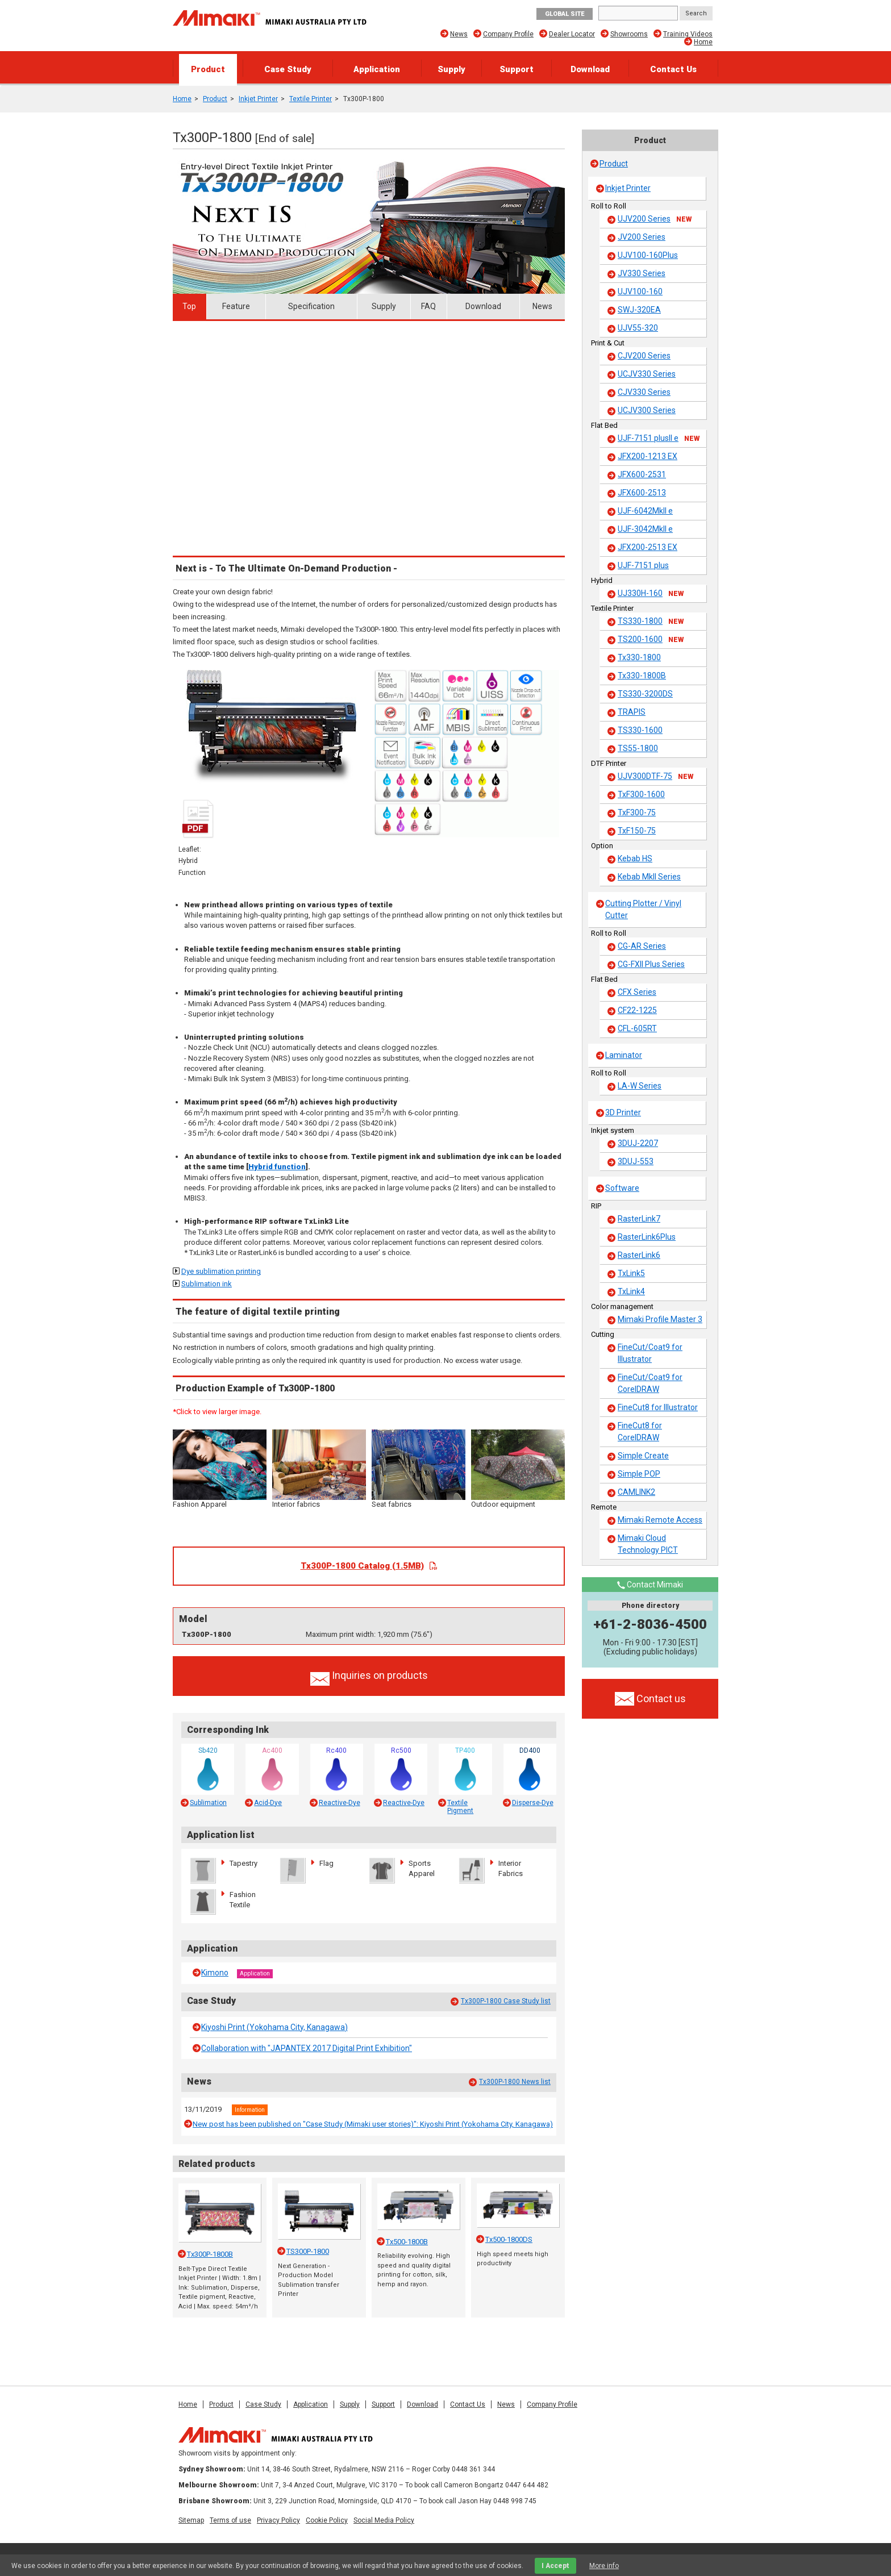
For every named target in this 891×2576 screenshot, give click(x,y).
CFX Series (637, 992)
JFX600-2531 (642, 474)
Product (208, 69)
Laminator (623, 1055)
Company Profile (508, 34)
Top (189, 306)
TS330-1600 (640, 730)
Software (622, 1188)
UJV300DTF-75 (655, 777)
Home (703, 42)
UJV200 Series (655, 219)
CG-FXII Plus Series (651, 964)
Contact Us (673, 69)
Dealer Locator (572, 34)
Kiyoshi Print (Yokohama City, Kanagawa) (274, 2027)
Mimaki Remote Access (660, 1519)
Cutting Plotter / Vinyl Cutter (643, 909)
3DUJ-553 (635, 1161)
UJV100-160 (640, 291)
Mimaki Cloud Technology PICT (648, 1543)
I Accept (555, 2566)
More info (604, 2566)
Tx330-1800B (642, 675)
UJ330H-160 (651, 594)
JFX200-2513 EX (647, 547)
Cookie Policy (327, 2520)
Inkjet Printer (258, 99)
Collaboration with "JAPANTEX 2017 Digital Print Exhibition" (306, 2048)
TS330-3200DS (645, 693)
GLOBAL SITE (564, 14)
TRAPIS (632, 711)
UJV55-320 (638, 327)
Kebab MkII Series (649, 876)
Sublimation (208, 1803)
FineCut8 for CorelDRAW (640, 1431)
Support (516, 69)
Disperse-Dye (532, 1803)
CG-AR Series (642, 946)
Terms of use (230, 2520)
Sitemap (191, 2520)
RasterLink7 (639, 1218)
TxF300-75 (637, 812)
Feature (236, 306)
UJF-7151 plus (643, 565)
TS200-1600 (651, 640)
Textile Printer (310, 99)
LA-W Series (639, 1085)
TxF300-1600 (641, 794)
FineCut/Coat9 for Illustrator (650, 1353)
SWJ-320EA (639, 309)
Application (376, 69)
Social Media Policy (383, 2520)
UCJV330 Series (647, 373)
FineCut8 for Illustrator (658, 1407)
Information (250, 2110)
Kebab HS (635, 858)
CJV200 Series (644, 355)
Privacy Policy (278, 2520)
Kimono (214, 1972)
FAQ (428, 306)
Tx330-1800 (639, 657)
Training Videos (688, 34)
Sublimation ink (206, 1283)
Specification (311, 306)
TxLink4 (631, 1291)
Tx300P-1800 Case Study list (506, 2001)
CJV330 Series (644, 392)
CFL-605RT (637, 1028)
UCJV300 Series (647, 410)
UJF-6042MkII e (645, 510)
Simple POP (639, 1473)
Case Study (287, 69)
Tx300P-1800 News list (515, 2081)
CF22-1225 (637, 1010)
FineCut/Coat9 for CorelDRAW (650, 1383)
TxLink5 (631, 1273)
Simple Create (643, 1455)
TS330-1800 (651, 621)
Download (590, 69)
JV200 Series (641, 236)
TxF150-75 (637, 830)
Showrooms (629, 34)
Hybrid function (277, 1166)
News (459, 34)
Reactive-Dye (339, 1803)
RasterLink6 (639, 1255)
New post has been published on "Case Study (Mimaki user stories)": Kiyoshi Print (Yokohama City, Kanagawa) (373, 2124)
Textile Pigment (460, 1807)
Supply (451, 69)
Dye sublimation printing (221, 1271)
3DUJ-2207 (638, 1143)
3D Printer (623, 1112)
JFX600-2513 (642, 492)
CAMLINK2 (636, 1492)
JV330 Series (641, 273)
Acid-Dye (268, 1803)
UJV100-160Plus (648, 255)
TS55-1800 (638, 748)
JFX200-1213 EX (647, 456)
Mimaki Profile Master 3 (660, 1319)
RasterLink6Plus (647, 1236)
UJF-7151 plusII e (659, 438)
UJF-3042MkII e (645, 528)
